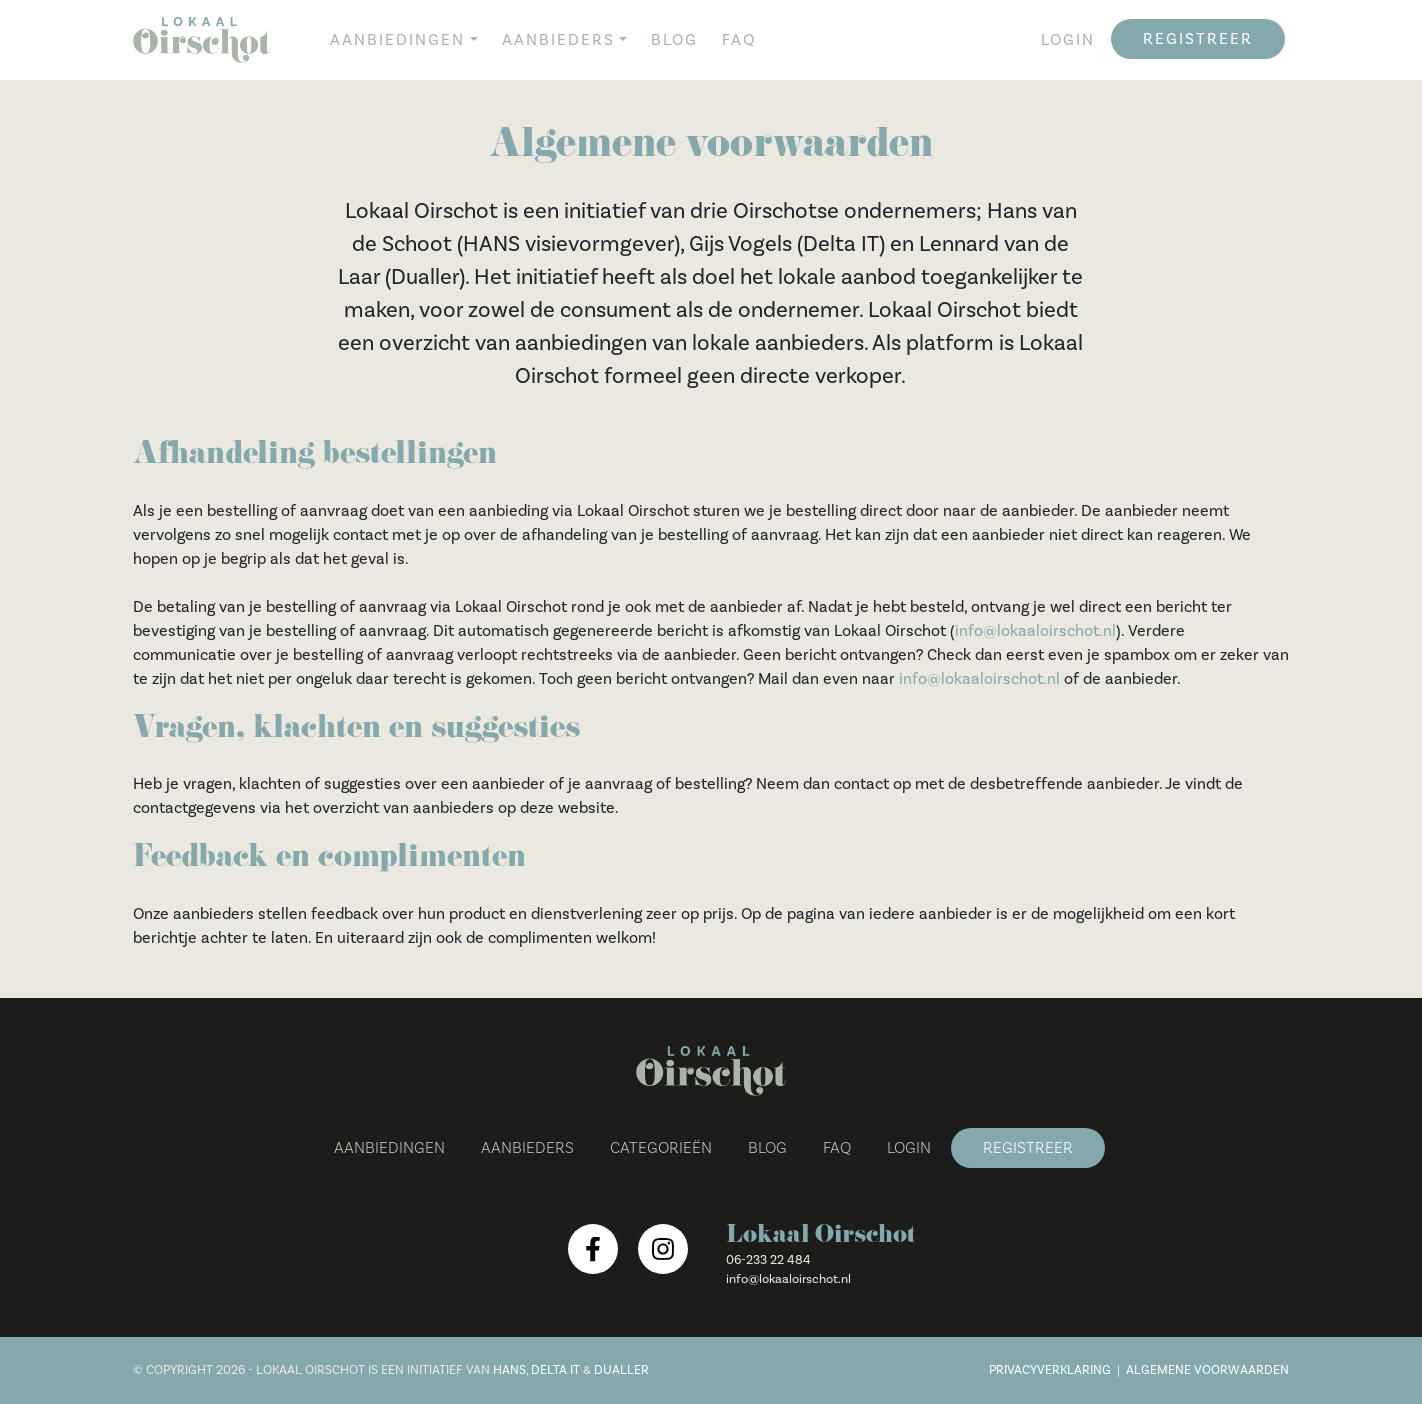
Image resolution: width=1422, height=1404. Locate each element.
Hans (509, 1370)
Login (1068, 40)
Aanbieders (558, 40)
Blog (674, 40)
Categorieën (661, 1148)
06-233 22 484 (768, 1260)
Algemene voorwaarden (1207, 1370)
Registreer (1198, 39)
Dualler (621, 1370)
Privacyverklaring (1050, 1370)
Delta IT (555, 1370)
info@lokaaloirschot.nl (1035, 631)
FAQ (739, 40)
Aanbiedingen (397, 40)
